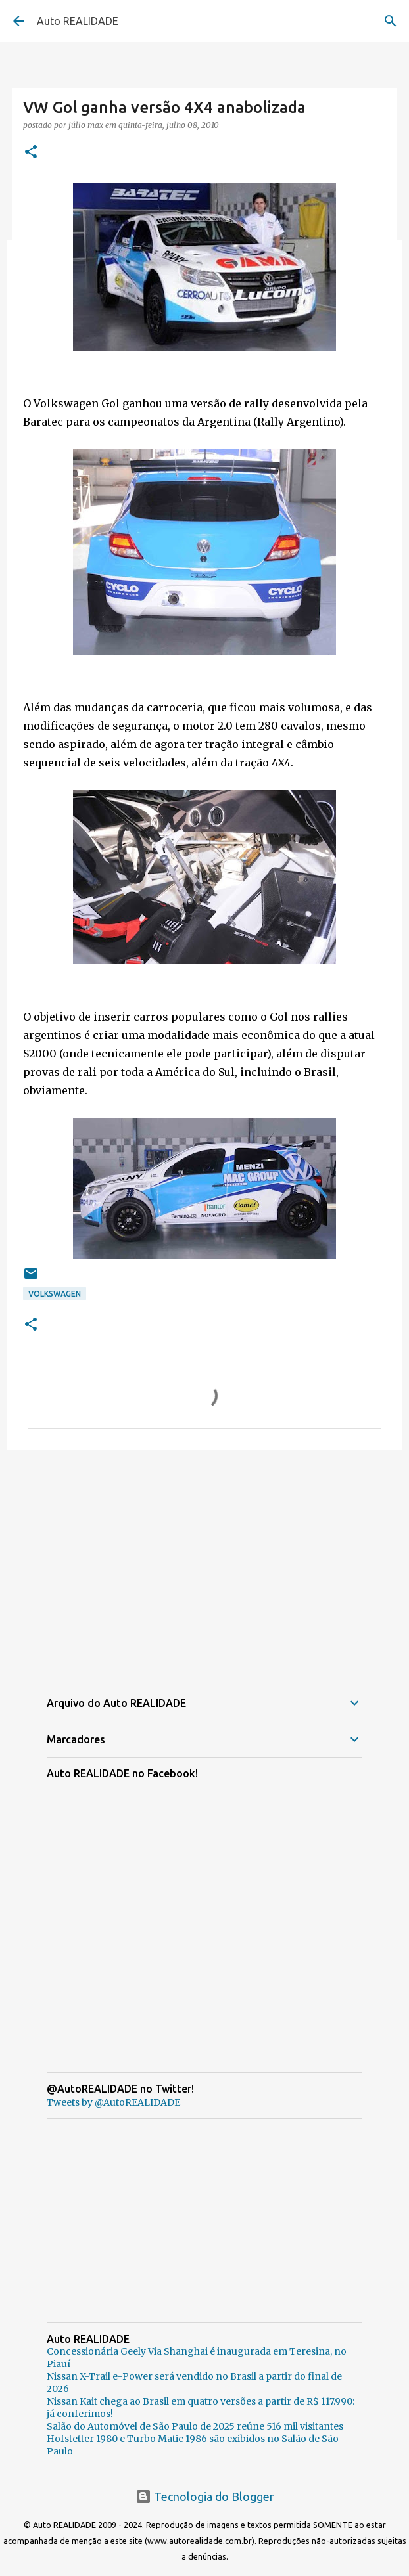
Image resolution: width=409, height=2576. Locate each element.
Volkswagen (54, 1293)
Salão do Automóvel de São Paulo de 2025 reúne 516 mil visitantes (195, 2426)
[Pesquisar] (390, 21)
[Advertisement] (204, 1561)
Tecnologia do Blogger (204, 2496)
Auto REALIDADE (77, 21)
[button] (31, 153)
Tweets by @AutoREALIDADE (113, 2102)
